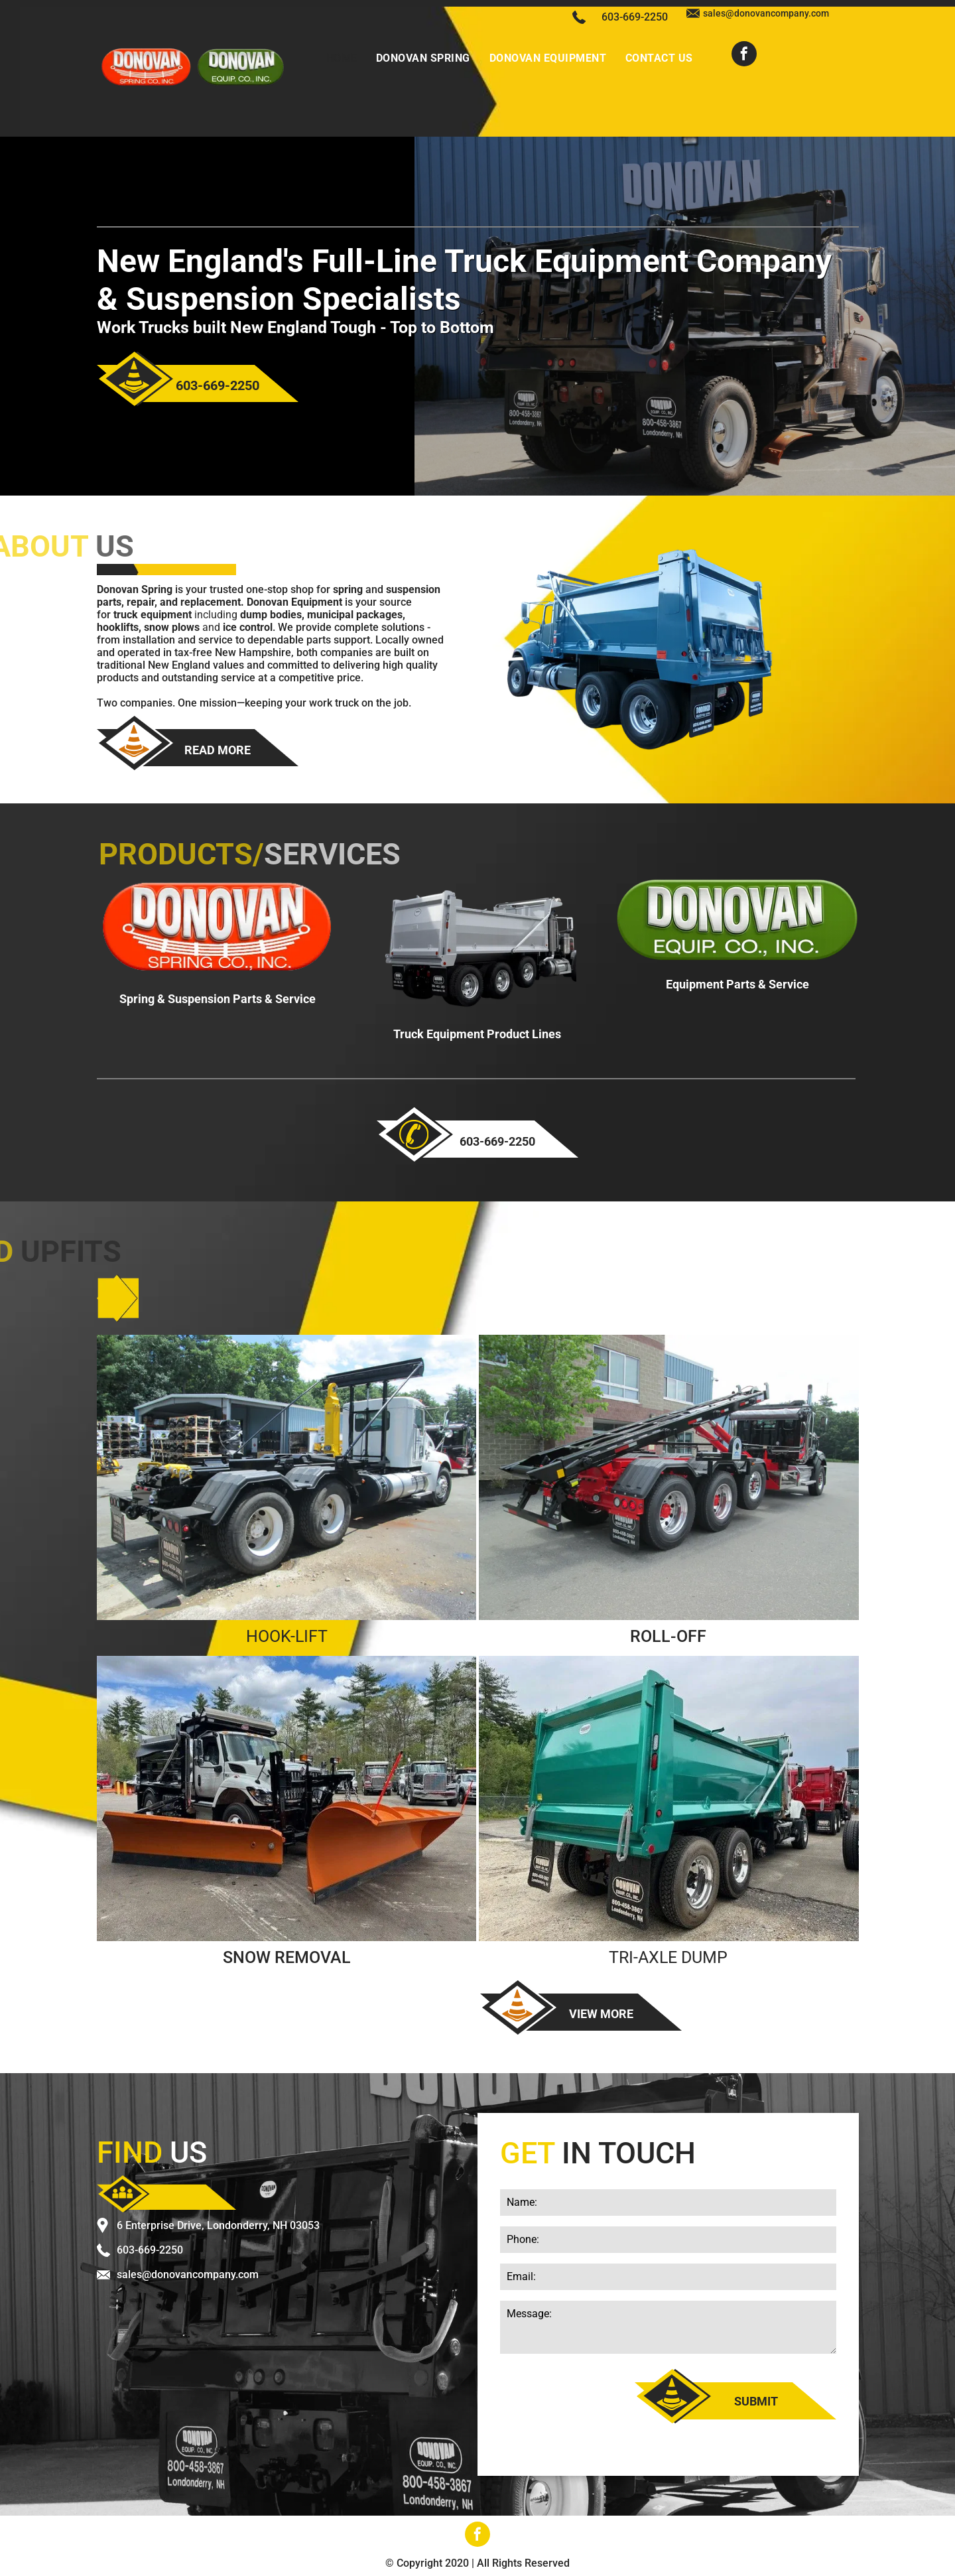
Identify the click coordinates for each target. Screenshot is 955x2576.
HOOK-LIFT (287, 1636)
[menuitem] (341, 58)
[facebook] (744, 55)
